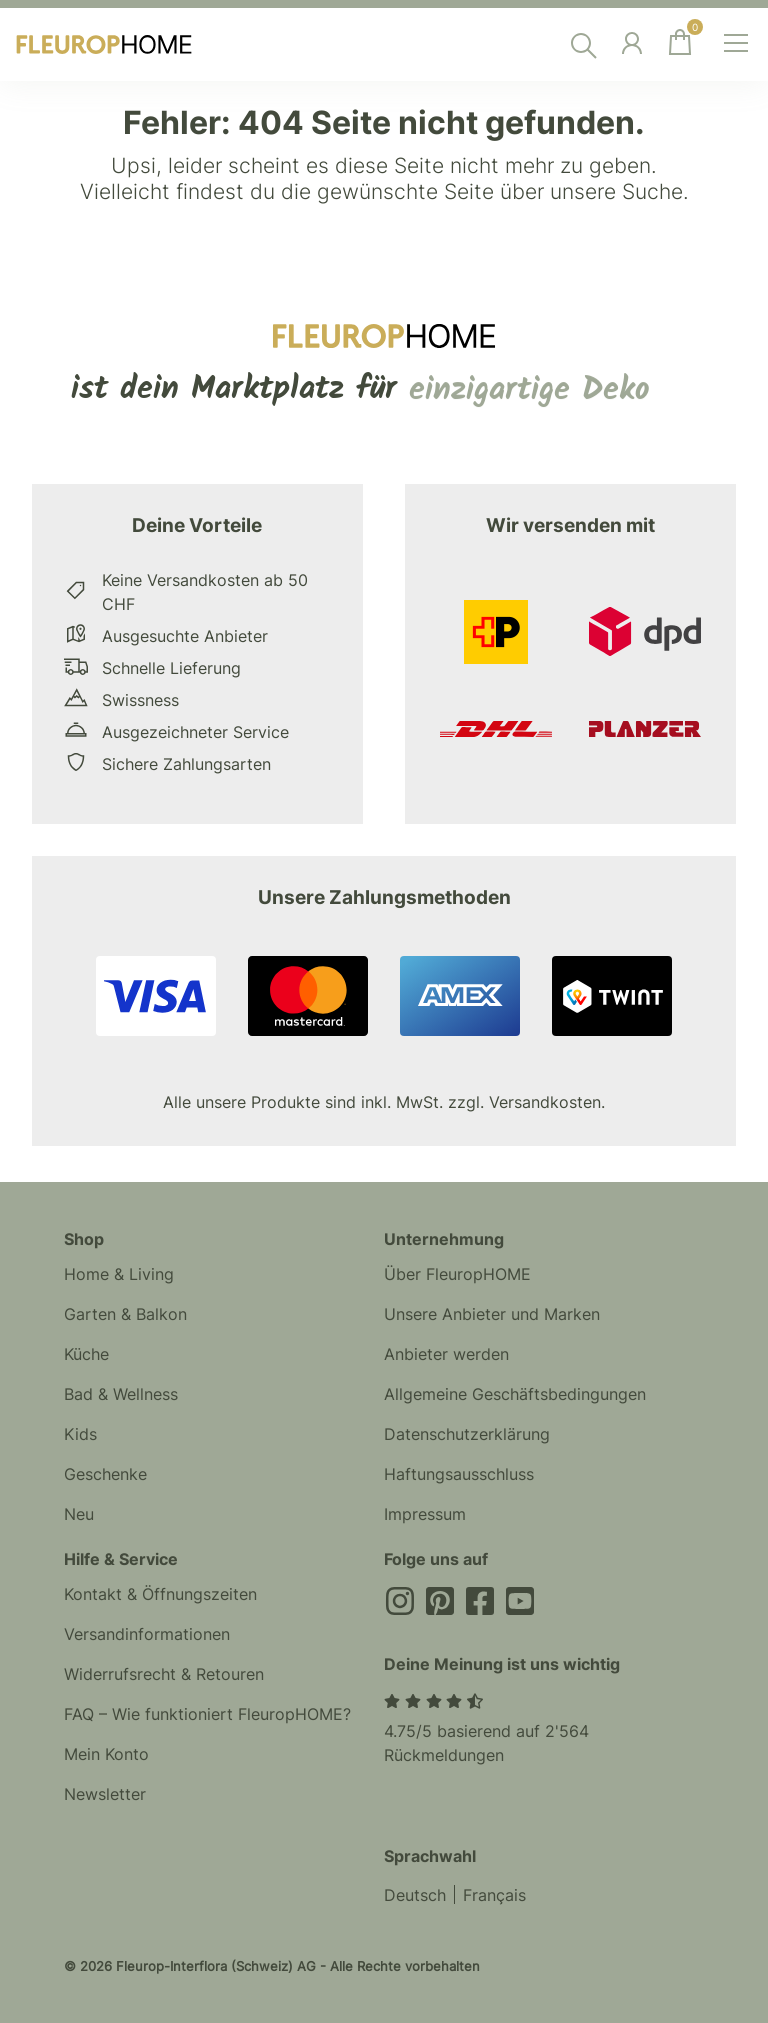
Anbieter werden (446, 1354)
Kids (80, 1434)
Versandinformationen (147, 1634)
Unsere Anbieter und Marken (492, 1314)
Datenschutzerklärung (467, 1434)
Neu (79, 1514)
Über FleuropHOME (457, 1274)
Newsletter (105, 1794)
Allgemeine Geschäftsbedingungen (515, 1394)
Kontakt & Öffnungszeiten (160, 1594)
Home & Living (119, 1274)
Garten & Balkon (125, 1314)
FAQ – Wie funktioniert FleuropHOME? (207, 1714)
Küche (86, 1354)
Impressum (425, 1514)
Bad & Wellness (121, 1394)
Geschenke (105, 1474)
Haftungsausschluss (459, 1474)
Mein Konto (106, 1754)
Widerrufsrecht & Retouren (164, 1674)
